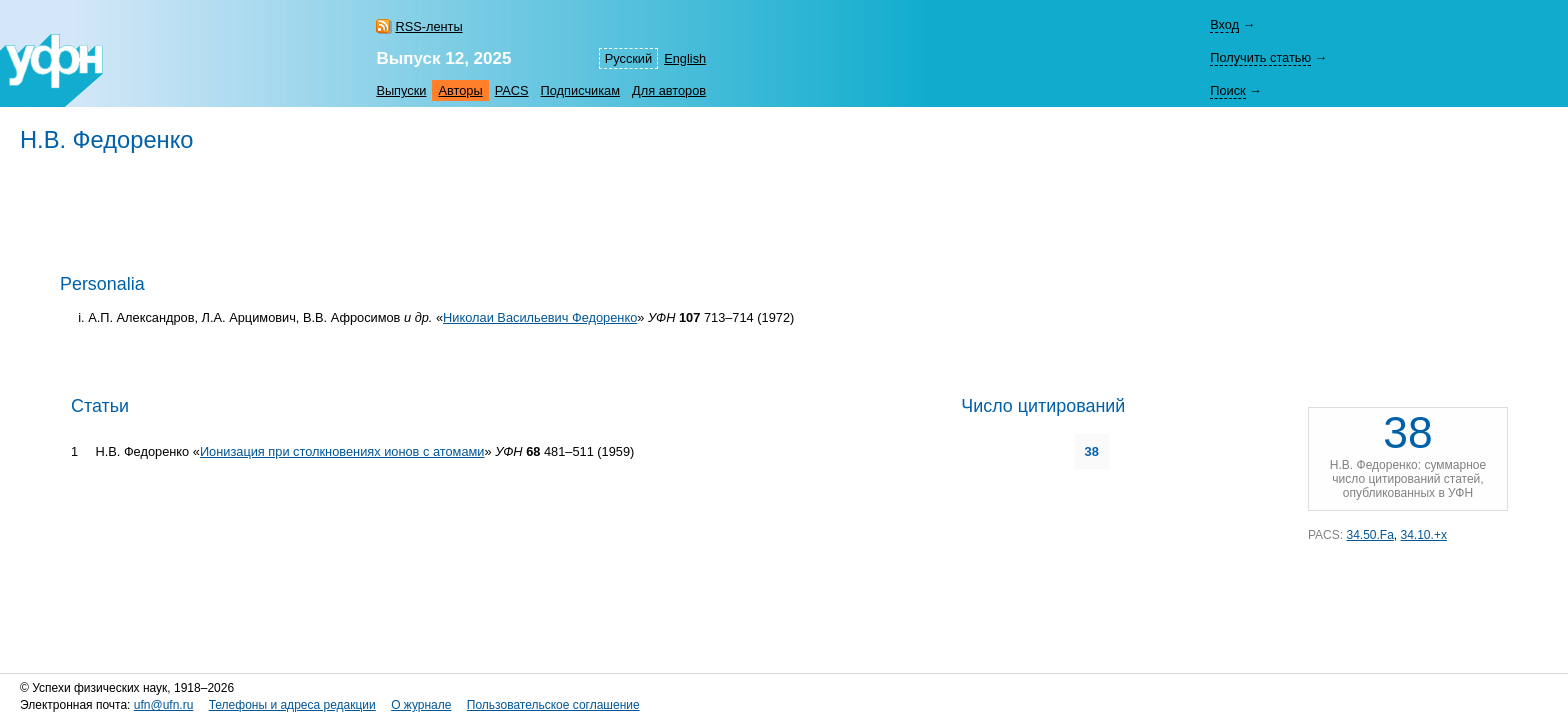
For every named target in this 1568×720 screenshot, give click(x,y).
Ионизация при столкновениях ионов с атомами (342, 451)
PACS (512, 90)
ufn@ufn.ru (164, 705)
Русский (628, 58)
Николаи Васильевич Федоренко (540, 317)
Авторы (460, 90)
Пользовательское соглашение (553, 705)
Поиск (1227, 90)
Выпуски (401, 90)
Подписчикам (580, 90)
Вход (1224, 24)
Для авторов (669, 90)
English (685, 58)
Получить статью (1260, 57)
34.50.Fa (1369, 535)
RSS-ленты (428, 26)
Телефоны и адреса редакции (292, 705)
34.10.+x (1424, 535)
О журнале (421, 705)
